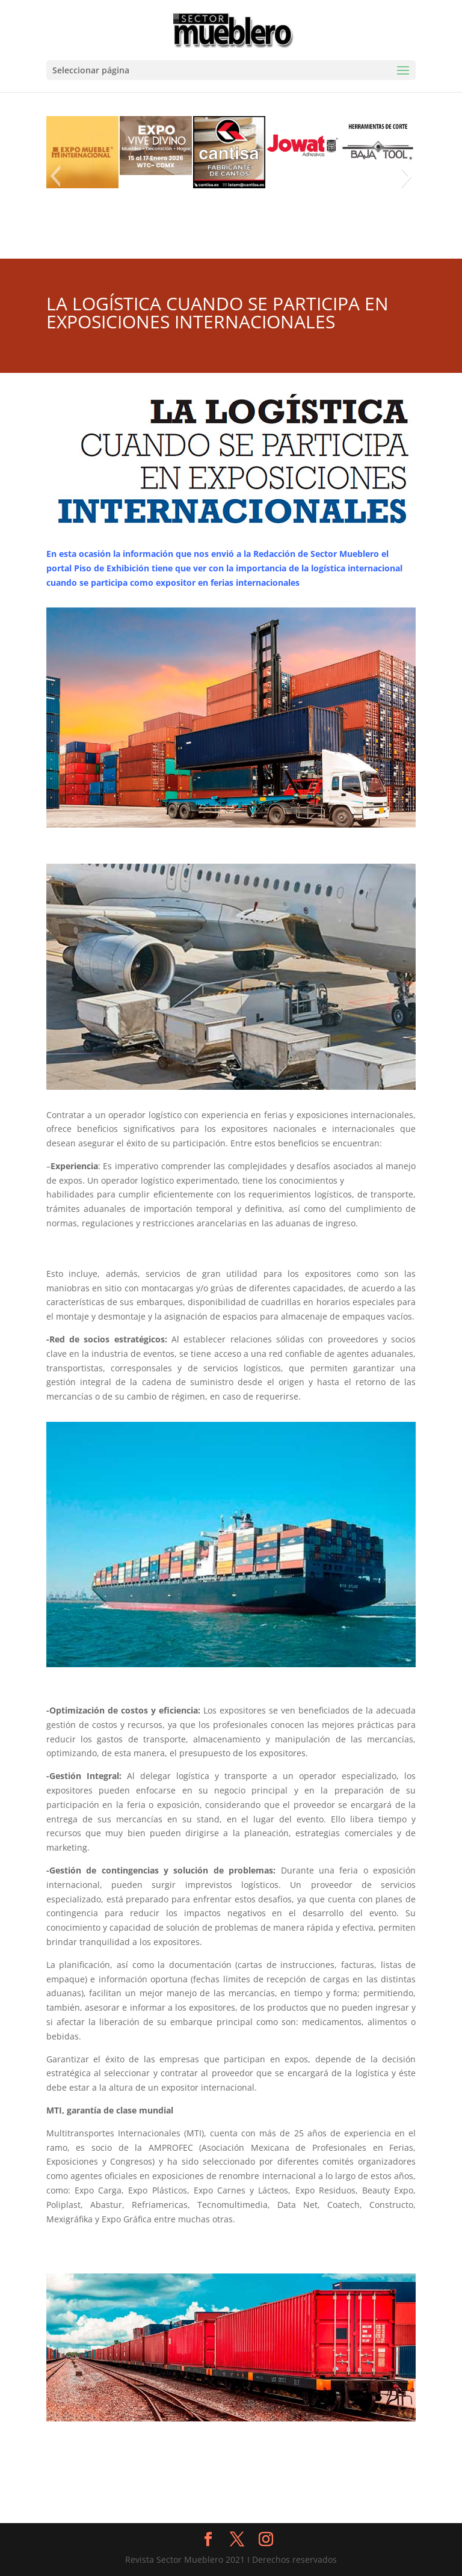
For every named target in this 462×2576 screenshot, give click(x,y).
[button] (55, 176)
